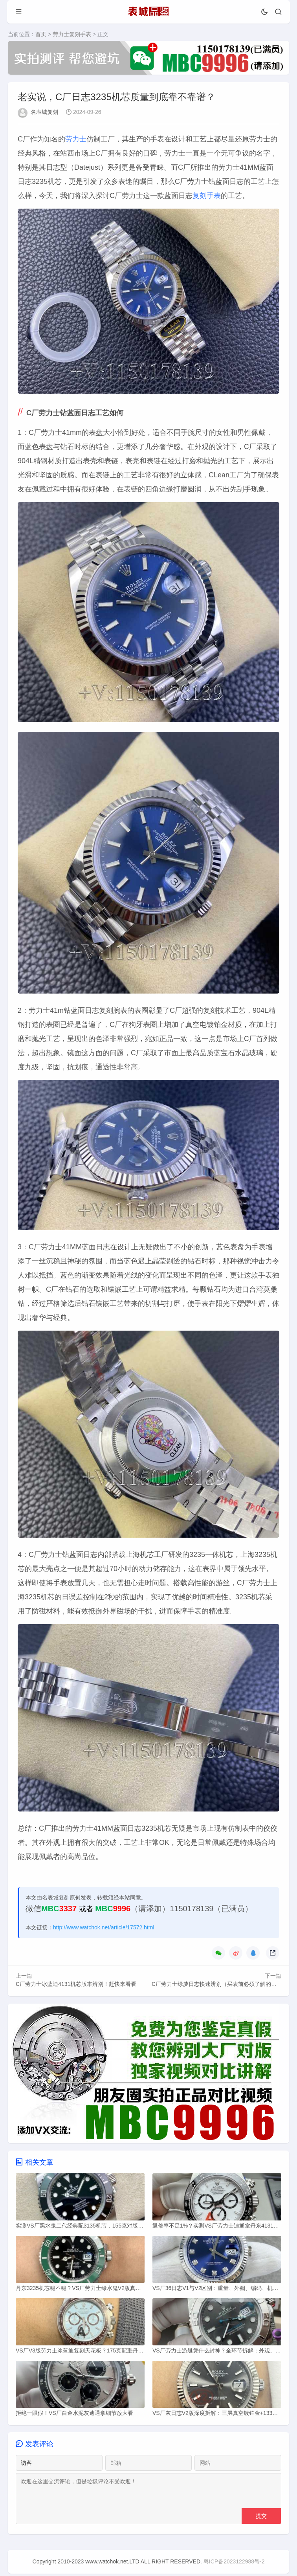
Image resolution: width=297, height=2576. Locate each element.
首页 (40, 34)
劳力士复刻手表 (72, 34)
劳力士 (75, 139)
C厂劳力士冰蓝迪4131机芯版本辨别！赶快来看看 (76, 1984)
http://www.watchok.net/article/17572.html (103, 1928)
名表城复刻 (44, 112)
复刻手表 (206, 196)
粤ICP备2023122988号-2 (234, 2564)
